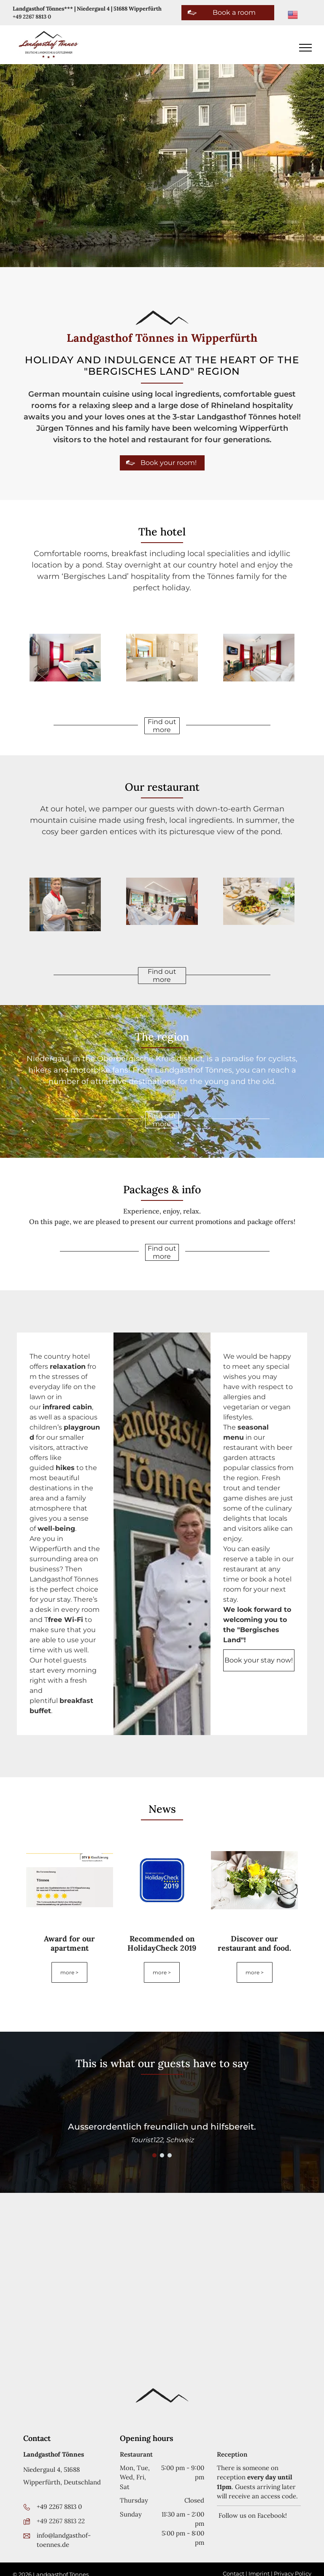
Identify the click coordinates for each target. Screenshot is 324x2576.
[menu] (305, 48)
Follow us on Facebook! (252, 2515)
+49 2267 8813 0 (32, 16)
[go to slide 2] (162, 2155)
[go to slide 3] (169, 2155)
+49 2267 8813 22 (61, 2521)
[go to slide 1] (154, 2155)
